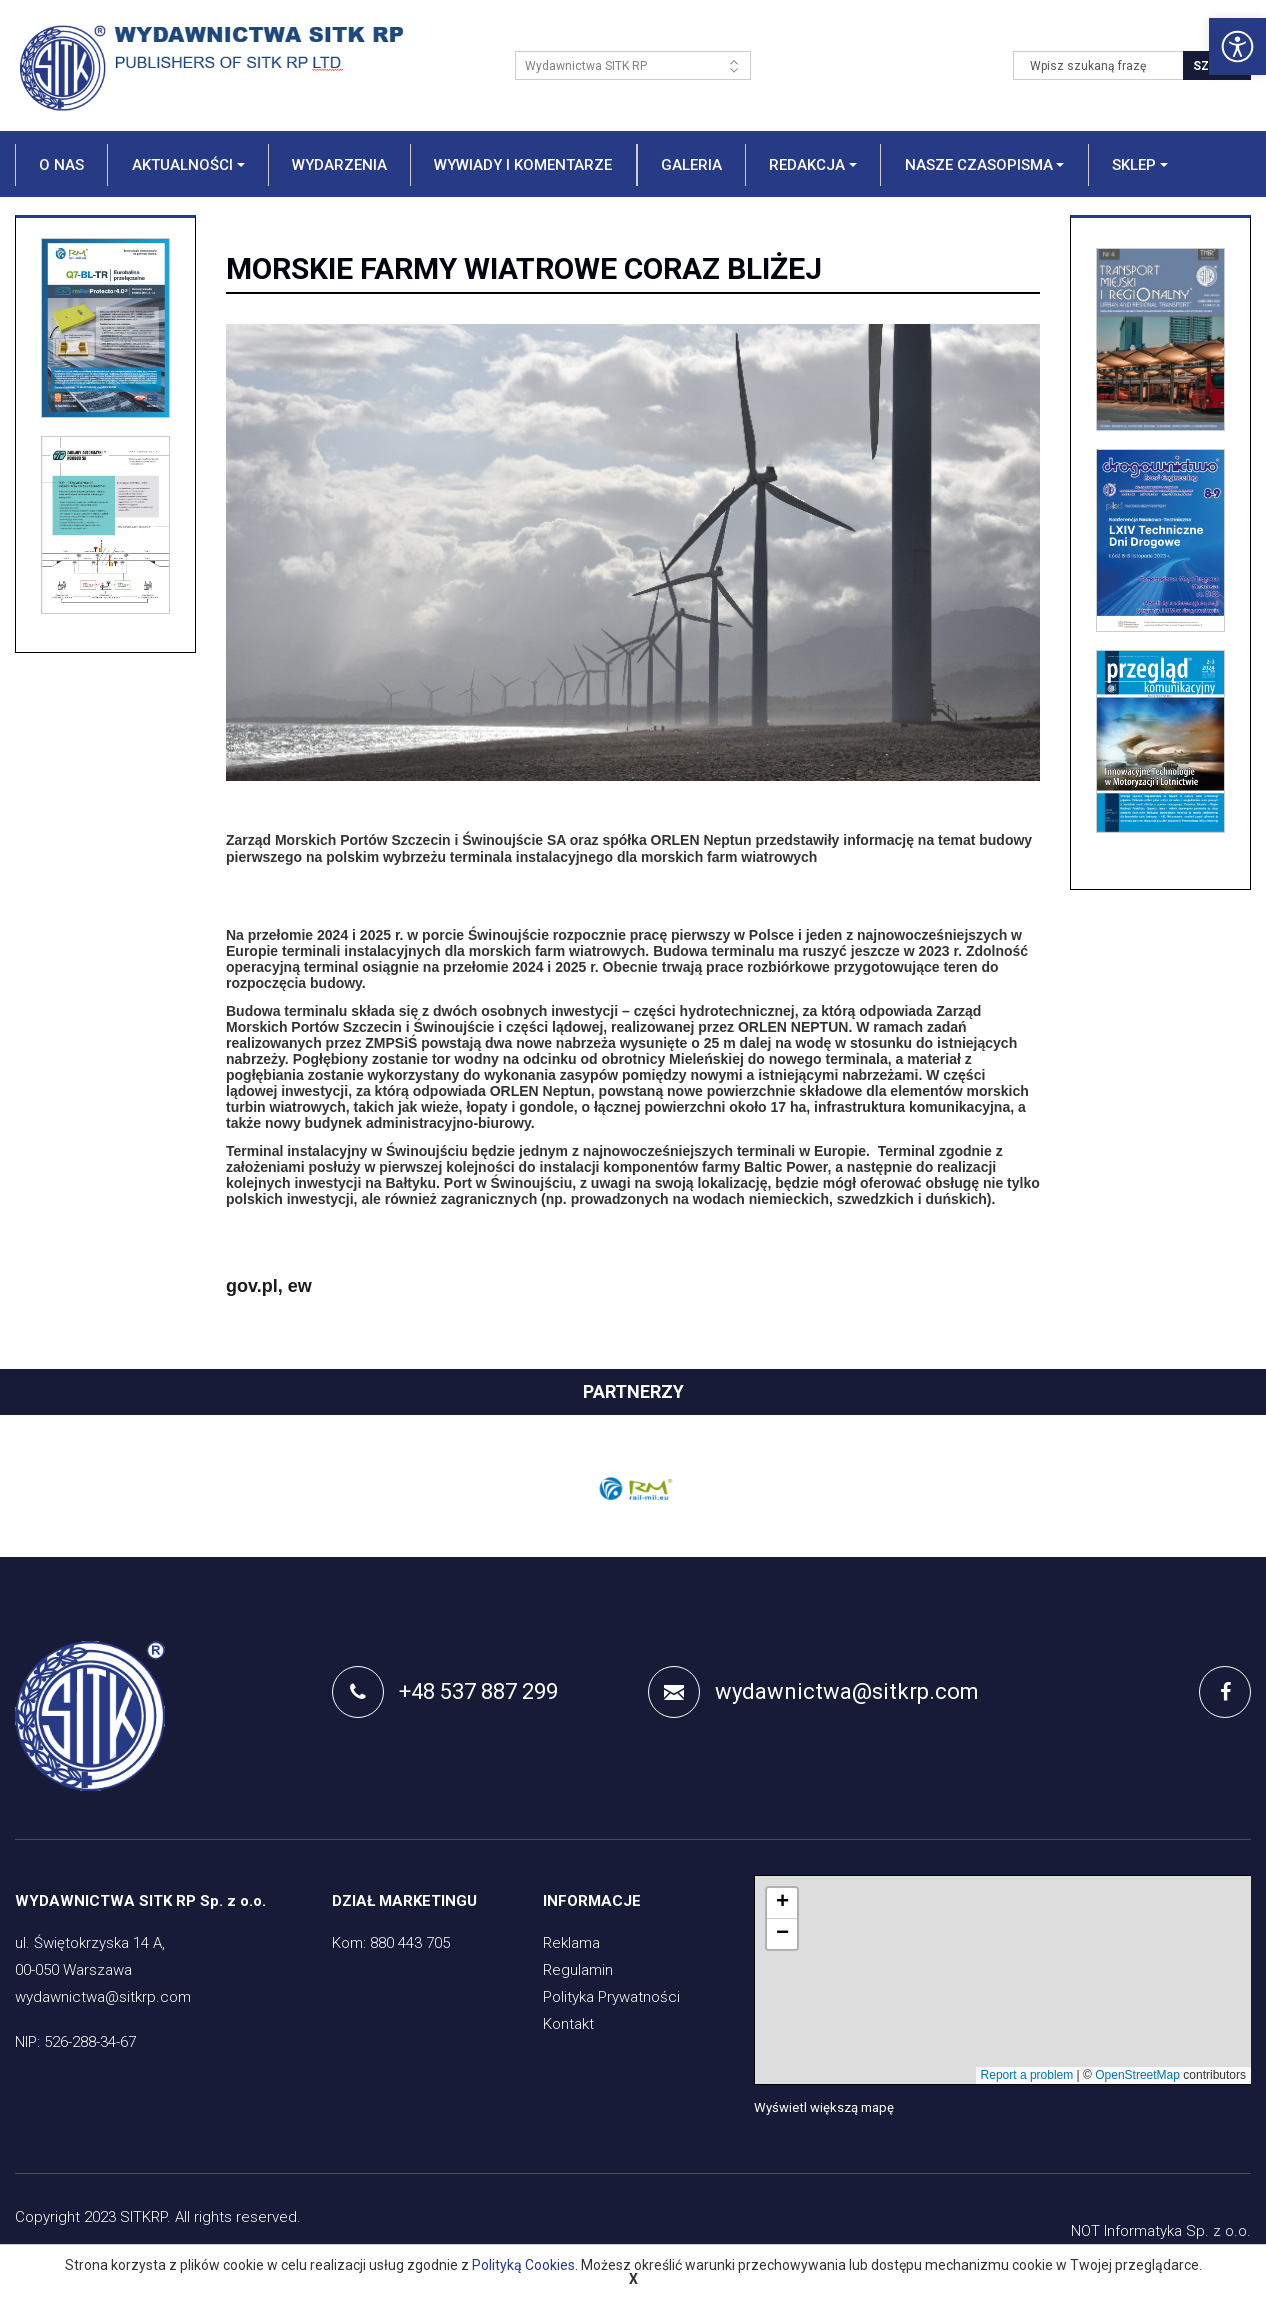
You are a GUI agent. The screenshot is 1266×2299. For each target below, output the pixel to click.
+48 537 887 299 (445, 1692)
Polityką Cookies (523, 2265)
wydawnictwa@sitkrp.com (813, 1692)
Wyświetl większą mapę (824, 2107)
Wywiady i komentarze (523, 165)
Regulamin (578, 1970)
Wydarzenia (339, 165)
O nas (61, 165)
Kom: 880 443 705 (391, 1943)
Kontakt (568, 2024)
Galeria (691, 165)
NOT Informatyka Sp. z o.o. (1161, 2231)
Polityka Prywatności (611, 1997)
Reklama (571, 1943)
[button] (187, 165)
